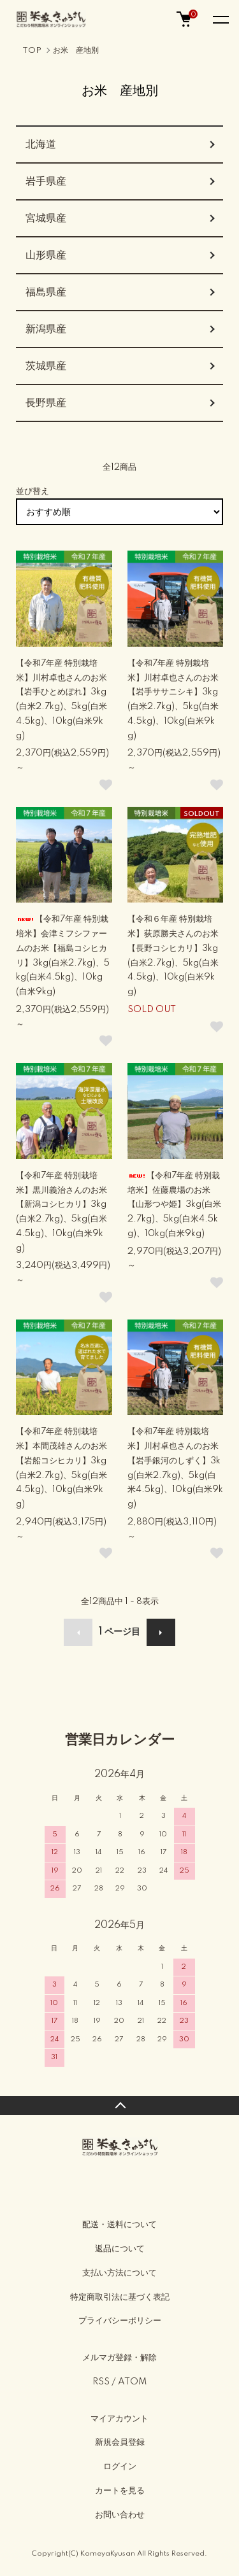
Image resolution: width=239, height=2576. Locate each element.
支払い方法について (119, 2273)
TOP (31, 50)
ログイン (119, 2466)
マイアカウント (119, 2418)
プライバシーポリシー (119, 2320)
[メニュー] (220, 19)
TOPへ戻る (119, 2105)
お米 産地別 (76, 50)
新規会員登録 (120, 2442)
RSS (101, 2381)
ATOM (132, 2381)
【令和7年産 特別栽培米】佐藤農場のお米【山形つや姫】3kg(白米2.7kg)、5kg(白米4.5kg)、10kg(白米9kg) (174, 1204)
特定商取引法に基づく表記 (120, 2297)
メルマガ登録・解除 (119, 2357)
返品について (120, 2248)
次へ (161, 1632)
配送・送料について (119, 2224)
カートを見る (120, 2490)
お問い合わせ (120, 2514)
